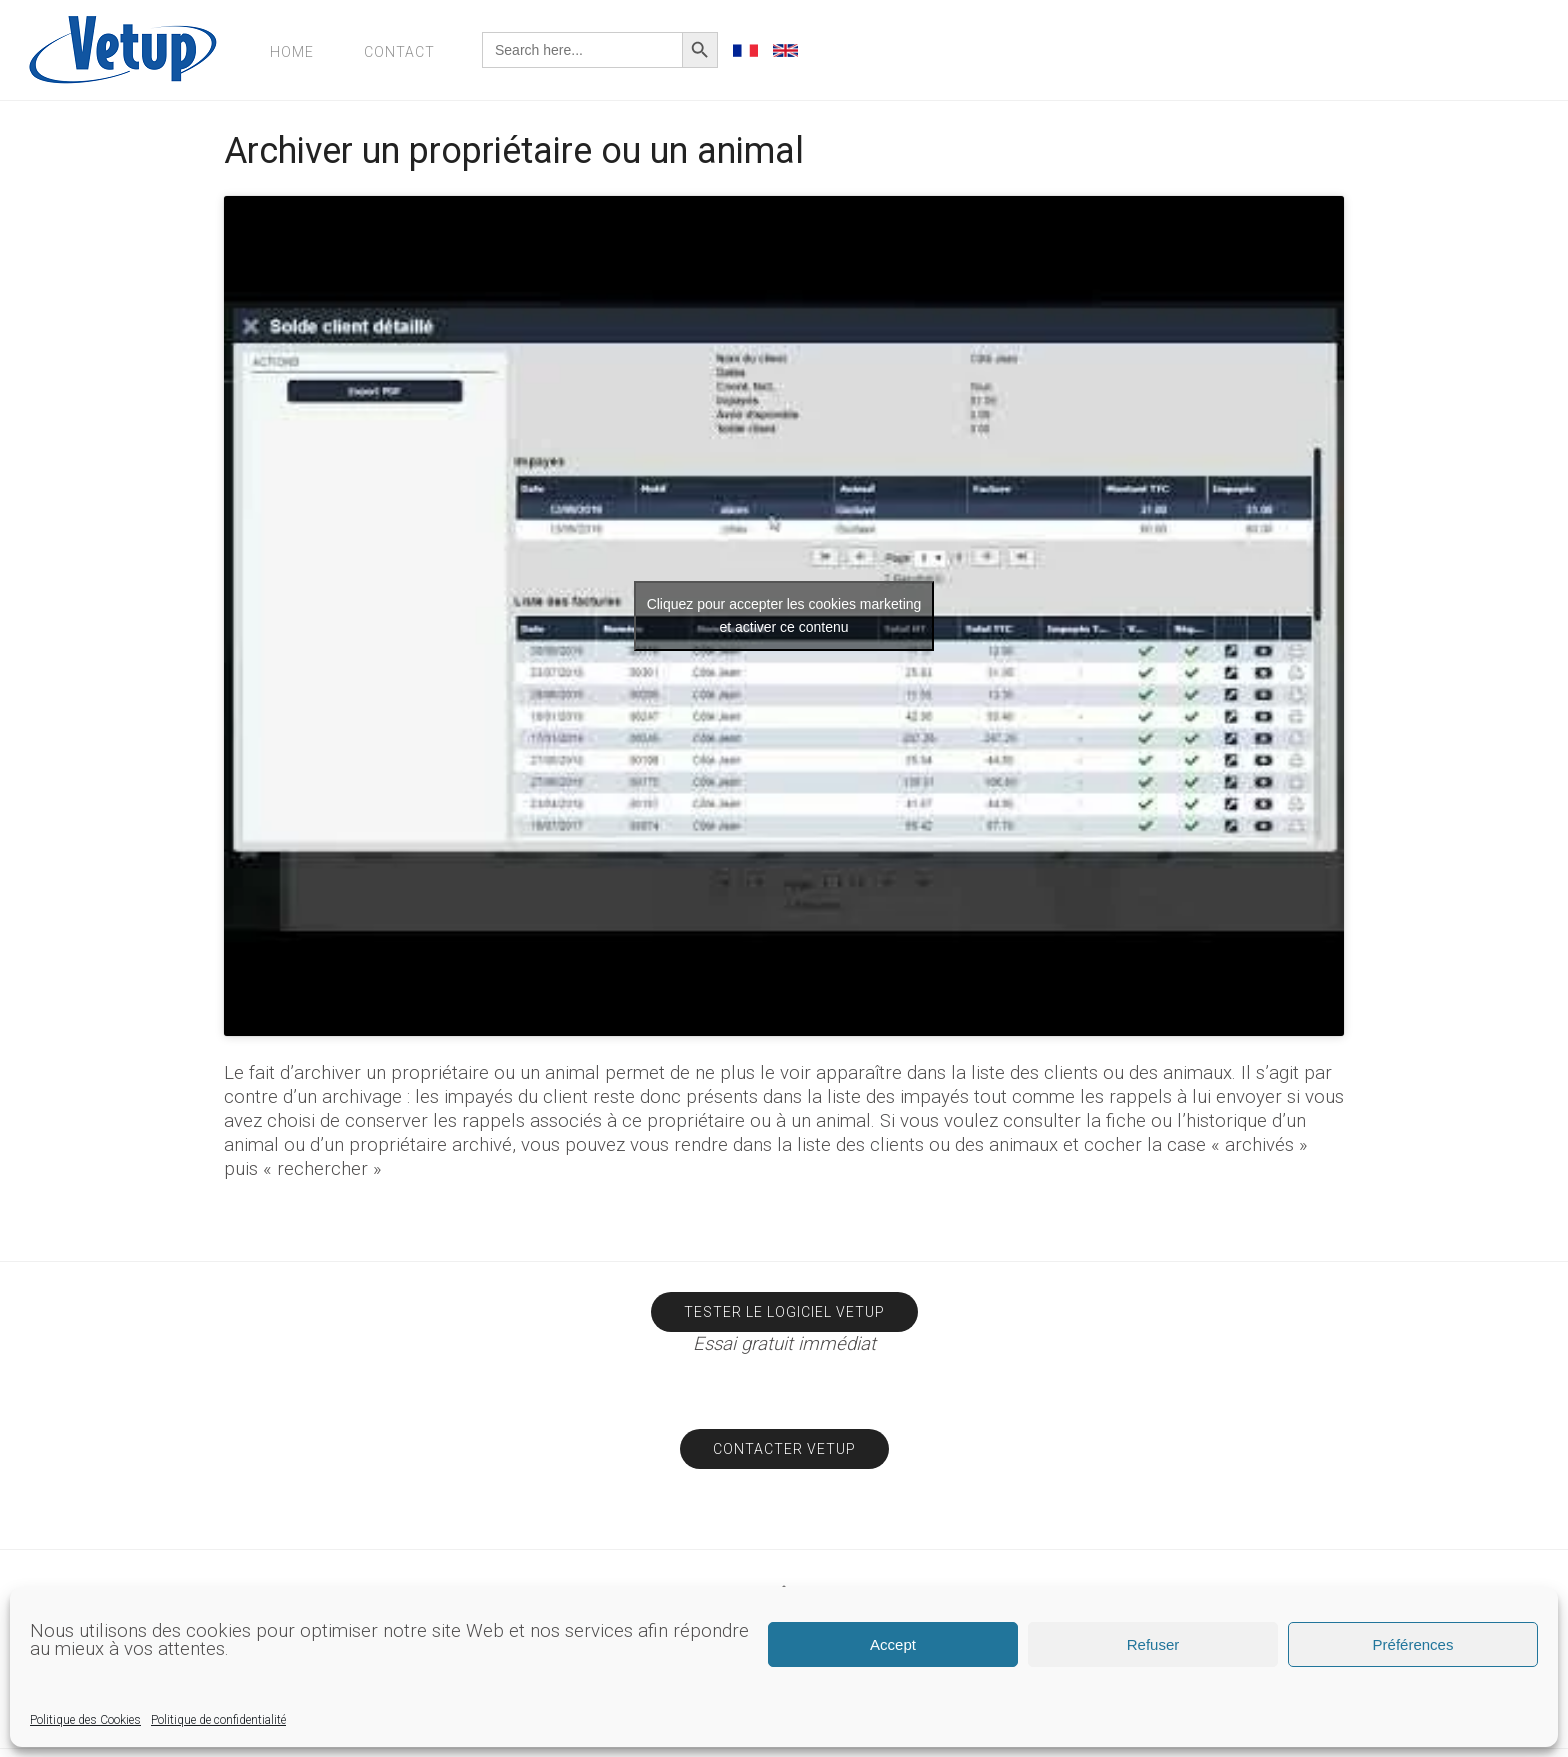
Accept (893, 1644)
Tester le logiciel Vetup (784, 1312)
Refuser (1153, 1644)
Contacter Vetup (784, 1449)
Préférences (1413, 1644)
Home (292, 52)
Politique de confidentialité (218, 1720)
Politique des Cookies (85, 1720)
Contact (399, 52)
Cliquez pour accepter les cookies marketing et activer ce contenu (784, 615)
